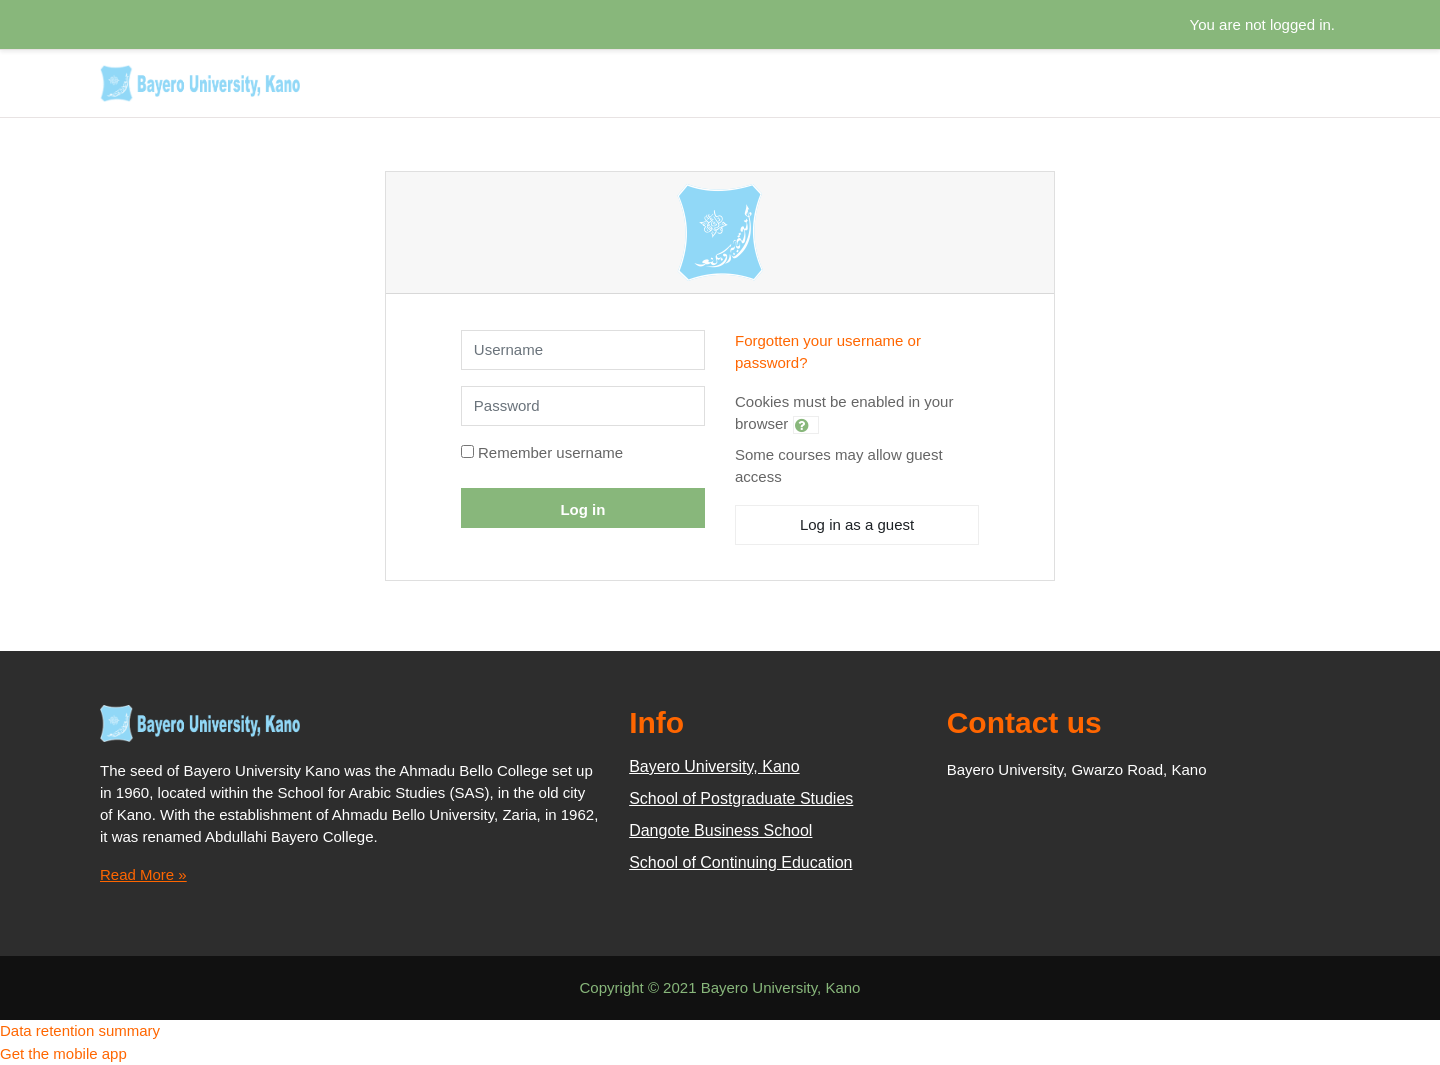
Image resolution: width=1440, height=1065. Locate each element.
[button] (806, 425)
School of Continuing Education (740, 862)
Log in (582, 509)
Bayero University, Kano (714, 766)
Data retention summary (80, 1030)
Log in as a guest (857, 524)
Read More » (143, 874)
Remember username (550, 452)
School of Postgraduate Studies (741, 798)
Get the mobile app (63, 1053)
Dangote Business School (720, 830)
